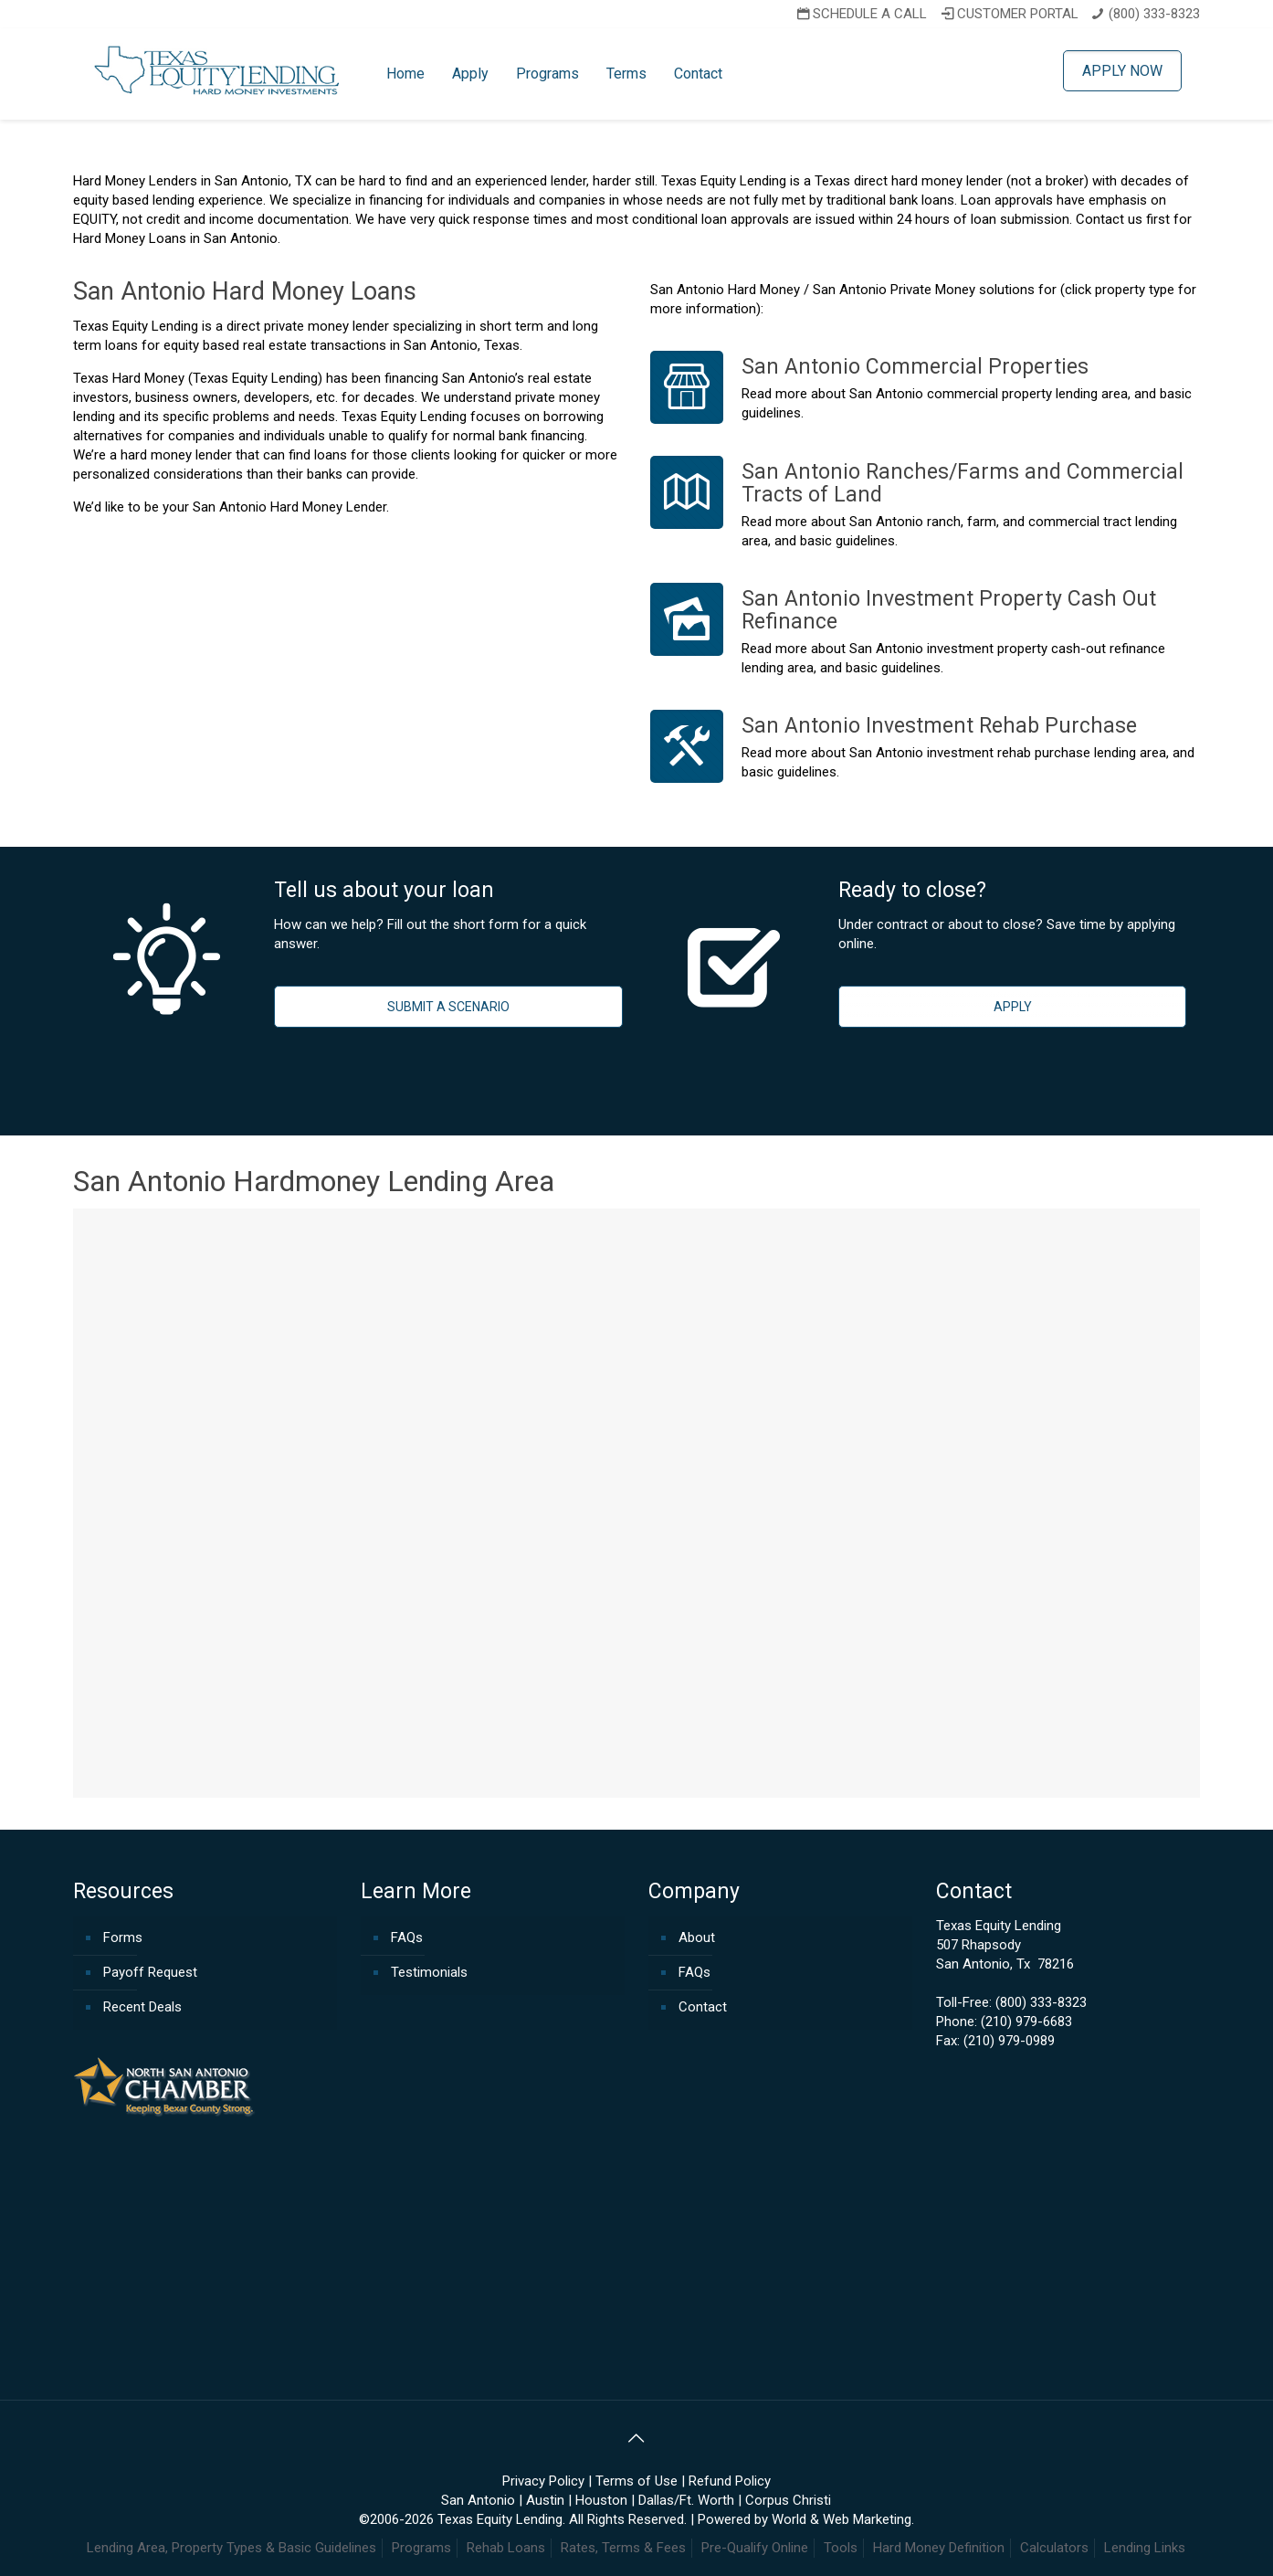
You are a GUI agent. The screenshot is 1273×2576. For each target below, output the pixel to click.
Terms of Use (636, 2481)
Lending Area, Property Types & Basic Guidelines (231, 2547)
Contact (703, 2007)
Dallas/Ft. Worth (686, 2500)
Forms (122, 1937)
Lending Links (1144, 2547)
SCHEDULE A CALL (860, 13)
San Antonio (478, 2500)
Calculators (1054, 2547)
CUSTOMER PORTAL (1008, 13)
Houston (601, 2500)
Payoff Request (150, 1972)
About (697, 1937)
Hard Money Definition (939, 2547)
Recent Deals (142, 2007)
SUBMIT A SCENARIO (448, 1006)
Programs (421, 2547)
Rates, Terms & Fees (623, 2547)
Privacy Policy (543, 2481)
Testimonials (429, 1972)
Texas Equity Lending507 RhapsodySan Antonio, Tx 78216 (1005, 1944)
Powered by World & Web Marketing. (806, 2519)
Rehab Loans (506, 2547)
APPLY (1013, 1006)
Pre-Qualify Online (754, 2547)
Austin (545, 2500)
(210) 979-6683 (1026, 2021)
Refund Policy (730, 2481)
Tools (840, 2547)
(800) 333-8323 (1154, 13)
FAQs (407, 1937)
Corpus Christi (788, 2500)
